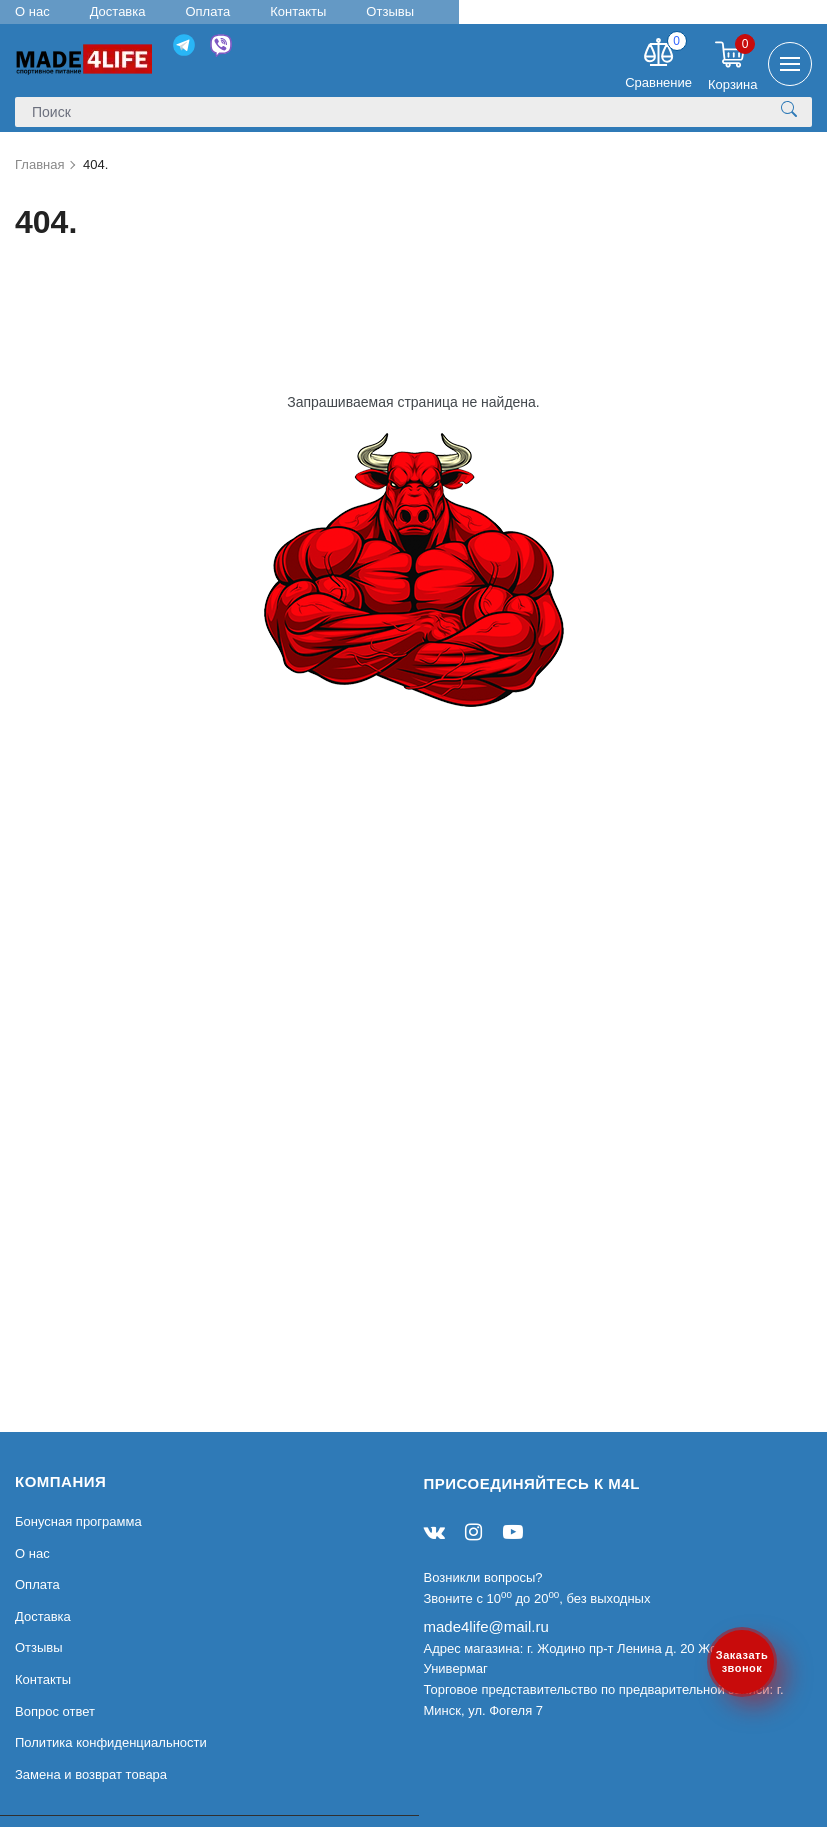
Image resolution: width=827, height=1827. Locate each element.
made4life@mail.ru (486, 1626)
